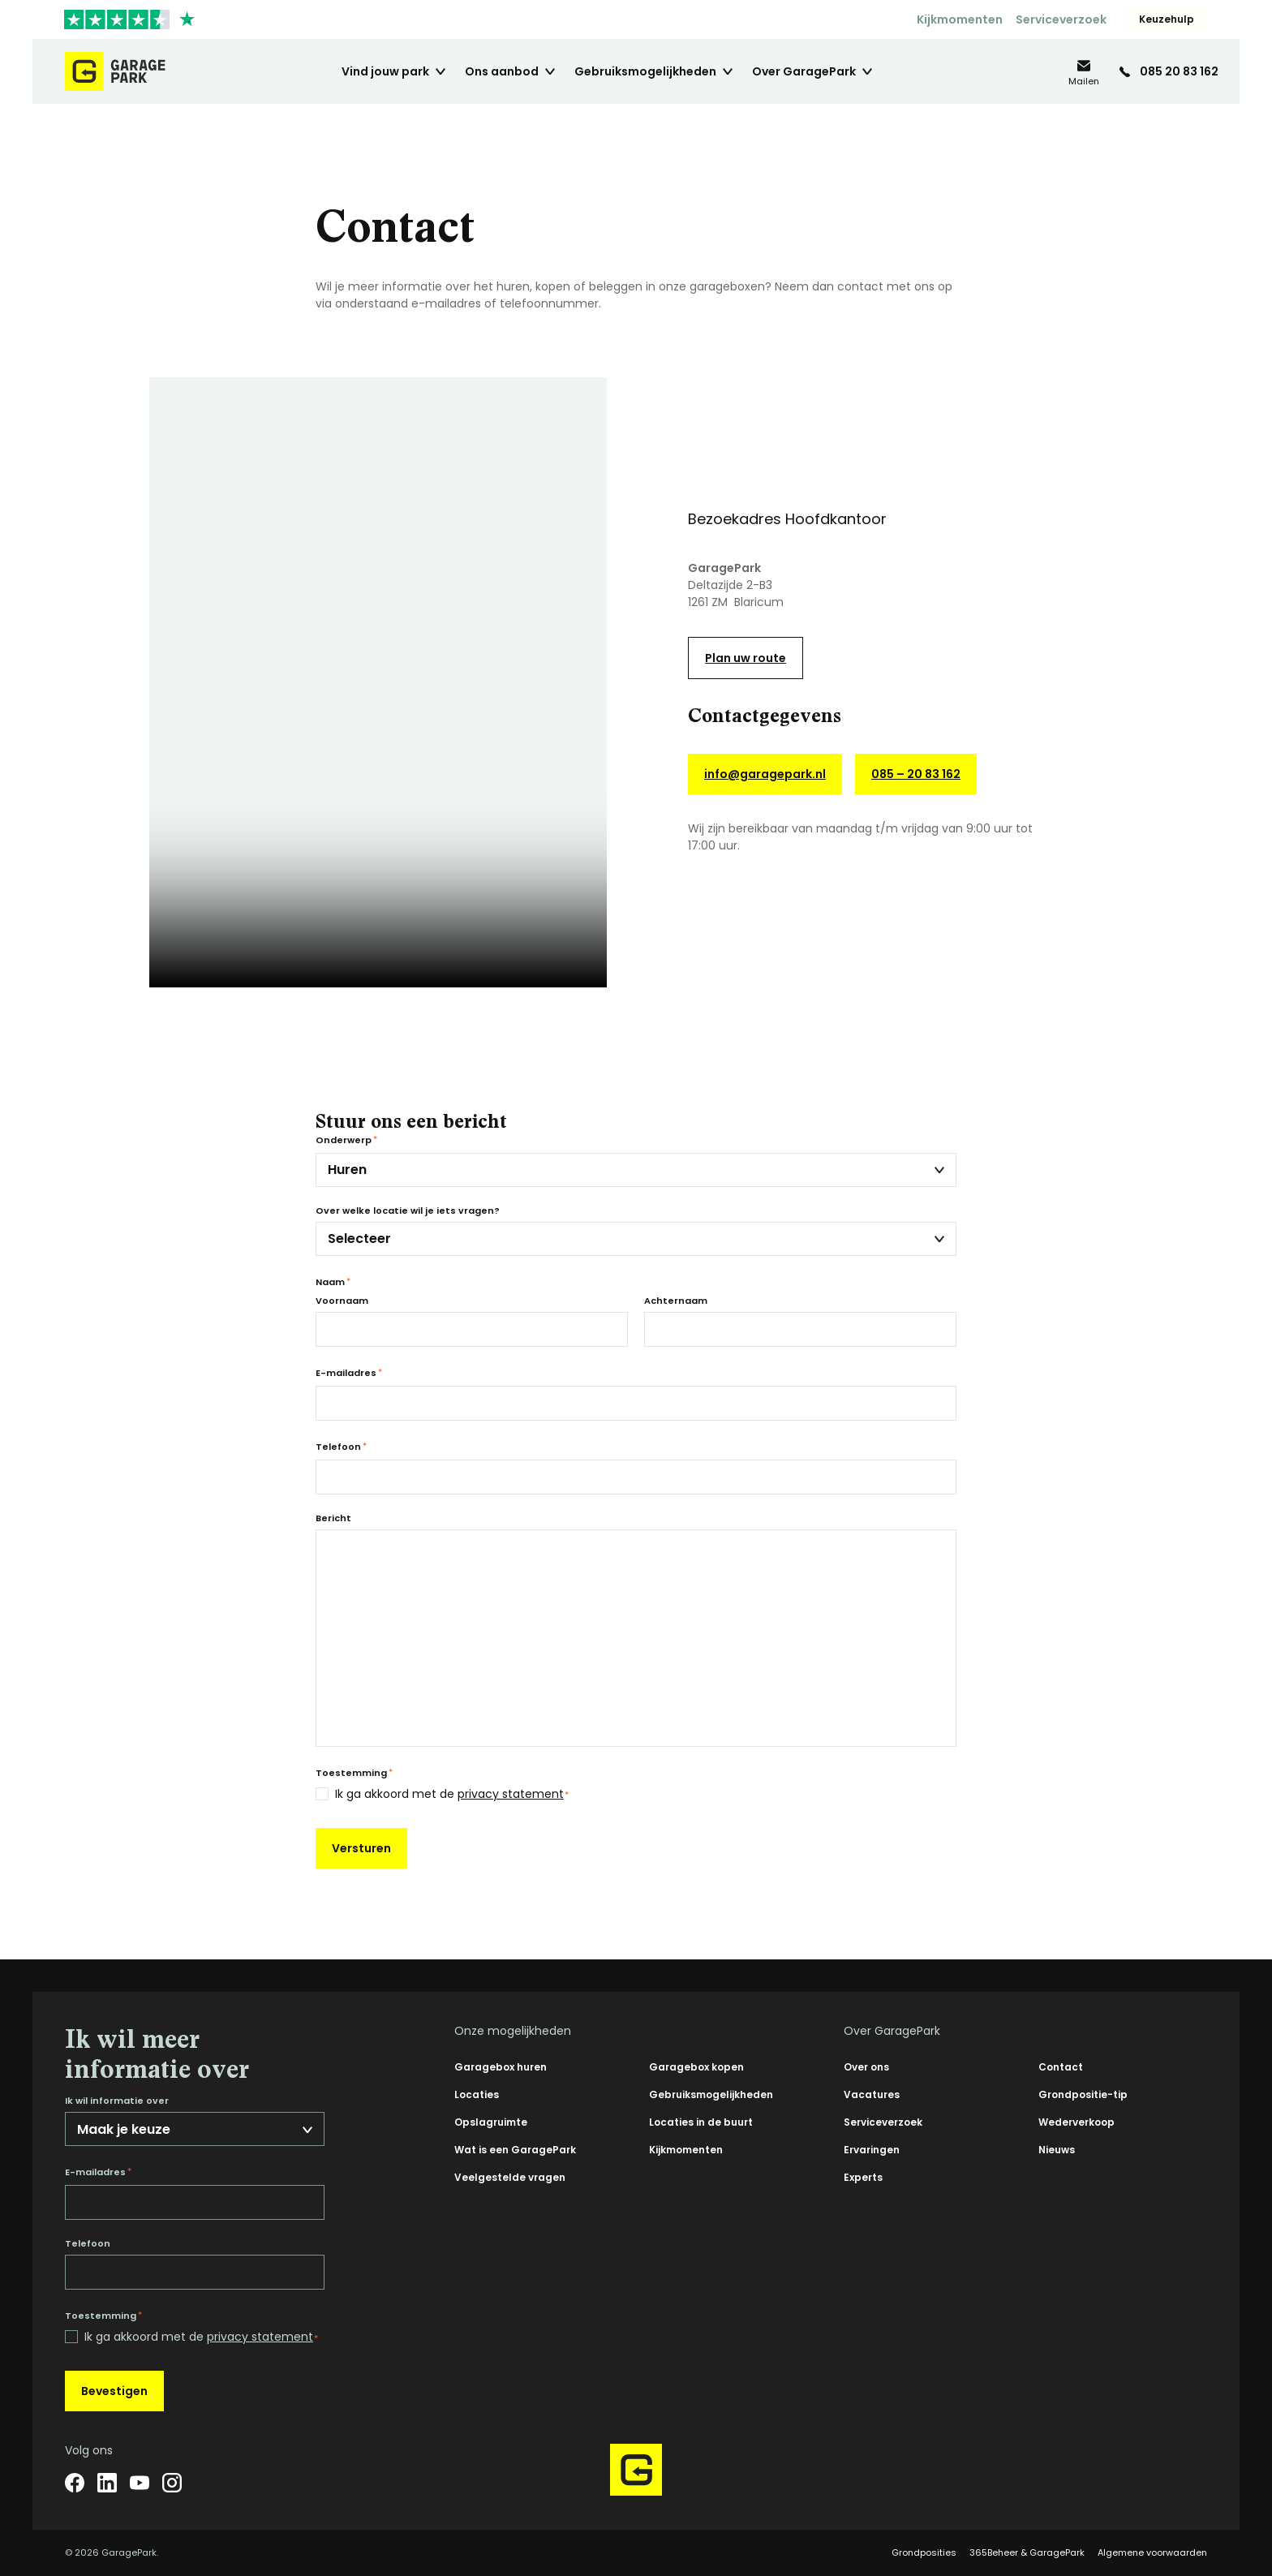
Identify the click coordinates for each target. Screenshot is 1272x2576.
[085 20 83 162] (1168, 71)
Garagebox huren (500, 2067)
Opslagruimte (490, 2122)
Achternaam (675, 1301)
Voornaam (342, 1301)
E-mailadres (349, 1372)
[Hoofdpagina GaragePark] (115, 71)
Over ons (866, 2067)
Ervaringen (872, 2150)
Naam (333, 1281)
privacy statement (511, 1794)
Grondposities (924, 2552)
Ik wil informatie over (117, 2100)
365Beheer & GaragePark (1027, 2552)
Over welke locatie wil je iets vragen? (408, 1210)
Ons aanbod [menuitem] (502, 71)
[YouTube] (139, 2482)
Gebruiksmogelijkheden (711, 2094)
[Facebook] (74, 2482)
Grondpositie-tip (1083, 2094)
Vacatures (872, 2094)
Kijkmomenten (960, 19)
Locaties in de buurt (701, 2122)
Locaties (476, 2094)
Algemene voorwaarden (1152, 2552)
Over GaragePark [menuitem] (804, 71)
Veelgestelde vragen (509, 2177)
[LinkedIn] (107, 2482)
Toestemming (354, 1772)
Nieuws (1056, 2150)
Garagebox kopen (696, 2067)
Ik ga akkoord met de (452, 1794)
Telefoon (341, 1446)
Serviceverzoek (1061, 19)
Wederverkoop (1076, 2122)
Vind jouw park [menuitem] (385, 71)
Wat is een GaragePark (515, 2150)
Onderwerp (346, 1139)
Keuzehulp (1166, 19)
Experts (863, 2177)
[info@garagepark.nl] (1084, 72)
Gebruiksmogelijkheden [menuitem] (645, 71)
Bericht (333, 1518)
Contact (1060, 2067)
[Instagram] (172, 2482)
